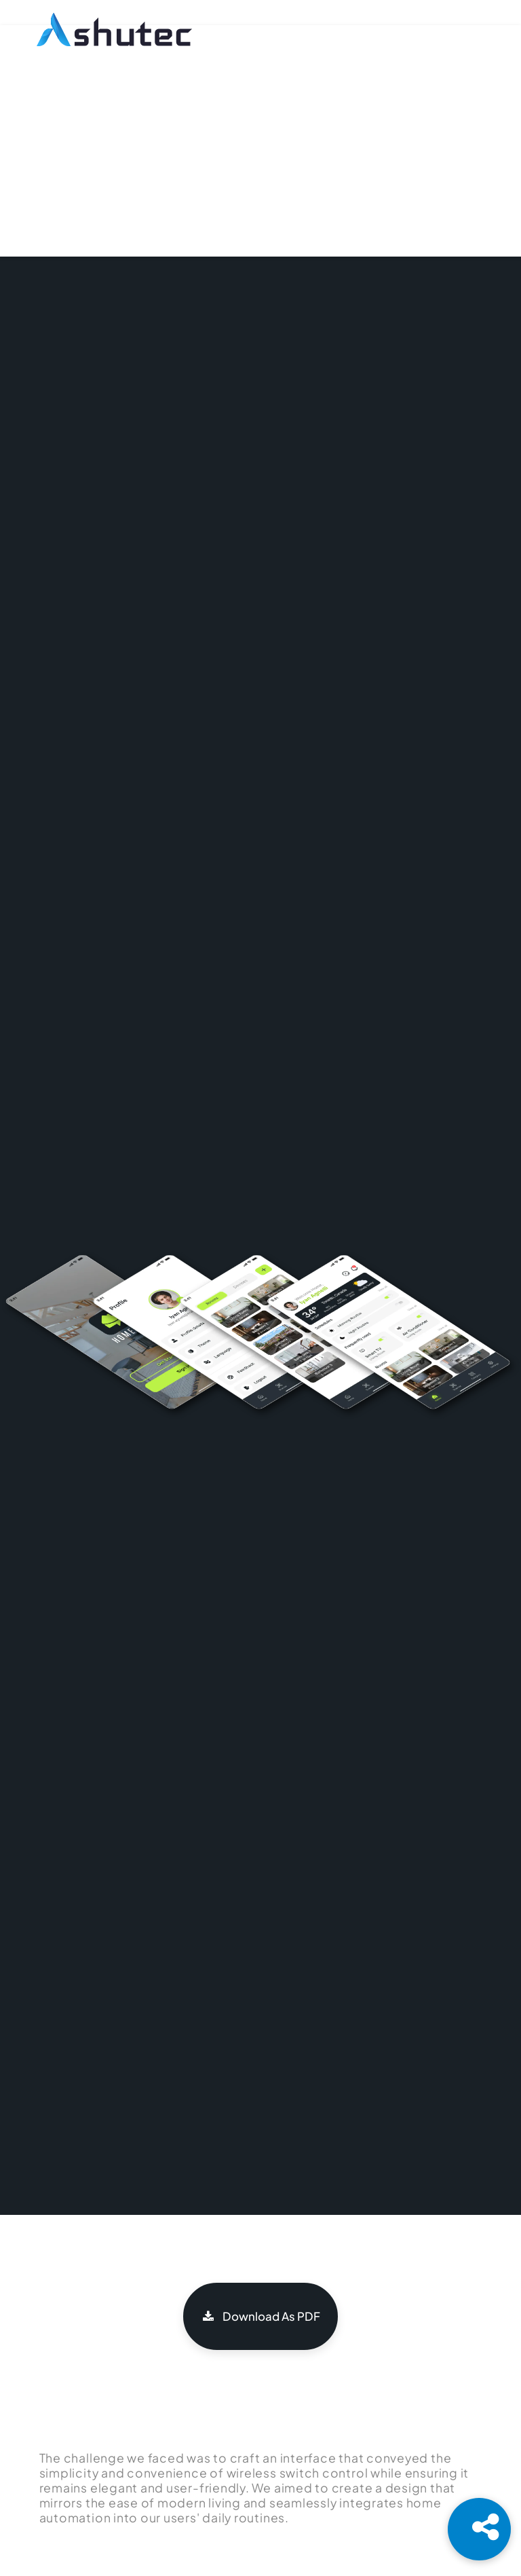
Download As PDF (260, 2316)
